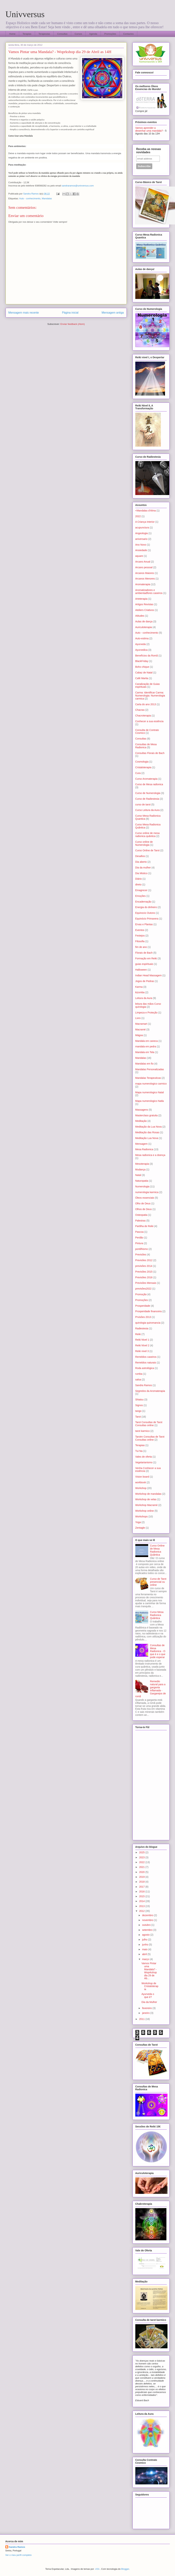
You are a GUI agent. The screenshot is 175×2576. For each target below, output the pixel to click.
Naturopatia (141, 1180)
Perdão (139, 1237)
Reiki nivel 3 (142, 1351)
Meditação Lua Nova (146, 1138)
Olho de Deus (143, 1203)
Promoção (141, 1294)
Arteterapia (141, 598)
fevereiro (147, 2008)
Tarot (138, 1416)
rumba (138, 1373)
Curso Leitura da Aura (147, 810)
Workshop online (144, 1510)
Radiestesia (141, 1328)
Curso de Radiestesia (147, 798)
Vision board (142, 1476)
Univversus (25, 14)
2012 (142, 1911)
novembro (148, 1920)
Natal (138, 1175)
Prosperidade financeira (148, 1311)
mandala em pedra (145, 1046)
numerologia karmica (147, 1192)
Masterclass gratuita (146, 1115)
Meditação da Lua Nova (148, 1126)
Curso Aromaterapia (146, 778)
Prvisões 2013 (143, 1317)
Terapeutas (44, 34)
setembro (147, 1929)
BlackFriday (141, 661)
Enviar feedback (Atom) (72, 324)
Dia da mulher (143, 867)
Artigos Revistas (144, 604)
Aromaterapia (142, 584)
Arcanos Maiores (144, 573)
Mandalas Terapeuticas (148, 1077)
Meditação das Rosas (147, 1132)
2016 (142, 1891)
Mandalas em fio (144, 1063)
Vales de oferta (143, 1456)
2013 (142, 1906)
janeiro (146, 2013)
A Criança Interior (145, 521)
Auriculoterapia (143, 627)
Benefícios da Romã (146, 655)
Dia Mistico (141, 873)
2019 (142, 1876)
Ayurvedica (141, 649)
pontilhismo (141, 1249)
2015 (142, 1896)
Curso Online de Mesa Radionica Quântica (157, 1550)
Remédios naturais (145, 1362)
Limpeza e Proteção (146, 1012)
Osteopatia (141, 1214)
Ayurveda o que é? (147, 1995)
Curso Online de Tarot (147, 850)
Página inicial (70, 312)
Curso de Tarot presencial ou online (158, 1581)
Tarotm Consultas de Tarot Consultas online (149, 1438)
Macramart (141, 1023)
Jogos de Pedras (144, 981)
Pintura (139, 1243)
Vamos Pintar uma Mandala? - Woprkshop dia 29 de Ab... (149, 1971)
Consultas (62, 34)
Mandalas (47, 198)
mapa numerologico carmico (151, 1083)
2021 (142, 1867)
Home (12, 34)
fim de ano (141, 947)
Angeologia (141, 533)
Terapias (27, 34)
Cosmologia (142, 761)
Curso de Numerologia (147, 793)
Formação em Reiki (146, 958)
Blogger (125, 2569)
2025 (142, 1852)
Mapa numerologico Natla (149, 1101)
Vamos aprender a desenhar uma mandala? (149, 129)
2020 (142, 1872)
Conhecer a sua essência (149, 721)
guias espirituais (144, 964)
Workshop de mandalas (148, 1493)
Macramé (140, 1029)
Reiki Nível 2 (142, 1345)
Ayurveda (140, 644)
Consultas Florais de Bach (149, 753)
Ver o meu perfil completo (18, 2555)
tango (138, 1411)
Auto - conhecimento (29, 198)
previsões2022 (143, 1288)
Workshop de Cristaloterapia (149, 1986)
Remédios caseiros (146, 1356)
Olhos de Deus (143, 1209)
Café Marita (141, 678)
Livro (138, 1018)
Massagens (141, 1109)
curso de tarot (143, 804)
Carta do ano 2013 (145, 704)
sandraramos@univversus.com (78, 185)
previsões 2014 (143, 1266)
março (146, 1959)
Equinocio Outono (145, 912)
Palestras (140, 1220)
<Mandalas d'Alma (145, 510)
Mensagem (141, 1143)
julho (145, 1939)
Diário (138, 878)
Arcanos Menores (145, 578)
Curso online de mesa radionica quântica (147, 835)
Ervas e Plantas (144, 924)
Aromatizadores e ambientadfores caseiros (149, 591)
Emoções (140, 896)
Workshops (141, 1516)
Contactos (128, 34)
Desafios (140, 856)
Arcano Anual (142, 561)
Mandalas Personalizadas (149, 1069)
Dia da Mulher (149, 2002)
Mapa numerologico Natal (149, 1092)
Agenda (93, 34)
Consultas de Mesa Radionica (146, 746)
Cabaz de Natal (144, 672)
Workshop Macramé (146, 1505)
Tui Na (139, 1451)
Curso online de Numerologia (144, 843)
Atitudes (139, 615)
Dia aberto (141, 861)
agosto (146, 1934)
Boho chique (142, 666)
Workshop (141, 1488)
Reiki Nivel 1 (142, 1339)
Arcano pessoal (144, 567)
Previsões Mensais (145, 1282)
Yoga (138, 1522)
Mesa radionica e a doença (150, 1155)
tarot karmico (142, 1431)
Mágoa (139, 1035)
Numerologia (142, 1186)
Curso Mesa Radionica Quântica (156, 1615)
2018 (142, 1881)
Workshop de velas (146, 1499)
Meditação (141, 1121)
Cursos (78, 34)
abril (144, 1954)
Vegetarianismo (144, 1462)
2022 (138, 516)
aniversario (141, 539)
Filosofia (140, 941)
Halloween (141, 969)
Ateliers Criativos (144, 610)
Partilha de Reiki (144, 1226)
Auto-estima (142, 638)
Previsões (140, 1254)
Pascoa (139, 1231)
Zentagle (140, 1527)
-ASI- (97, 2569)
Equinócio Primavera (146, 918)
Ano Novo (140, 544)
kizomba (140, 992)
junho (145, 1944)
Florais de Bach (144, 952)
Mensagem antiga (113, 312)
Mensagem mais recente (23, 312)
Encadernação (143, 901)
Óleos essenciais (144, 1197)
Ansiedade (141, 550)
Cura (138, 773)
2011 (142, 2019)
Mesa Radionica (144, 1149)
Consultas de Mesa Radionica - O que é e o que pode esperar (157, 1651)
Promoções (110, 34)
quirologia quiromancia (148, 1322)
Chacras (140, 709)
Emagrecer (141, 890)
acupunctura (142, 527)
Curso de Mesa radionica (149, 784)
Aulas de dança (144, 621)
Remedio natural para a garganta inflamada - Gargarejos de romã (150, 1689)
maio (145, 1949)
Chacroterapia (143, 715)
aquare (139, 555)
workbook (140, 1482)
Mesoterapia (142, 1163)
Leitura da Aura (143, 998)
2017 (142, 1886)
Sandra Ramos (143, 1385)
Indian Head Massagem (148, 975)
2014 (142, 1901)
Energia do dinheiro (146, 907)
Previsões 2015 (144, 1271)
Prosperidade (142, 1305)
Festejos (140, 935)
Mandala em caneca (146, 1041)
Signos (139, 1405)
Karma (139, 986)
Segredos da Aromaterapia (150, 1391)
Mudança (140, 1169)
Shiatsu (139, 1399)
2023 (142, 1857)
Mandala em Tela (144, 1052)
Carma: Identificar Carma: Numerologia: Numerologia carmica (150, 695)
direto (138, 884)
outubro (146, 1924)
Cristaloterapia (143, 767)
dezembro (148, 1915)
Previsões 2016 (144, 1277)
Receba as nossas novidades (148, 151)
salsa (138, 1379)
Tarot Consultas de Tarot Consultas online (148, 1424)
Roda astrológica (144, 1368)
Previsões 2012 (144, 1260)
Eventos (139, 930)
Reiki (138, 1334)
